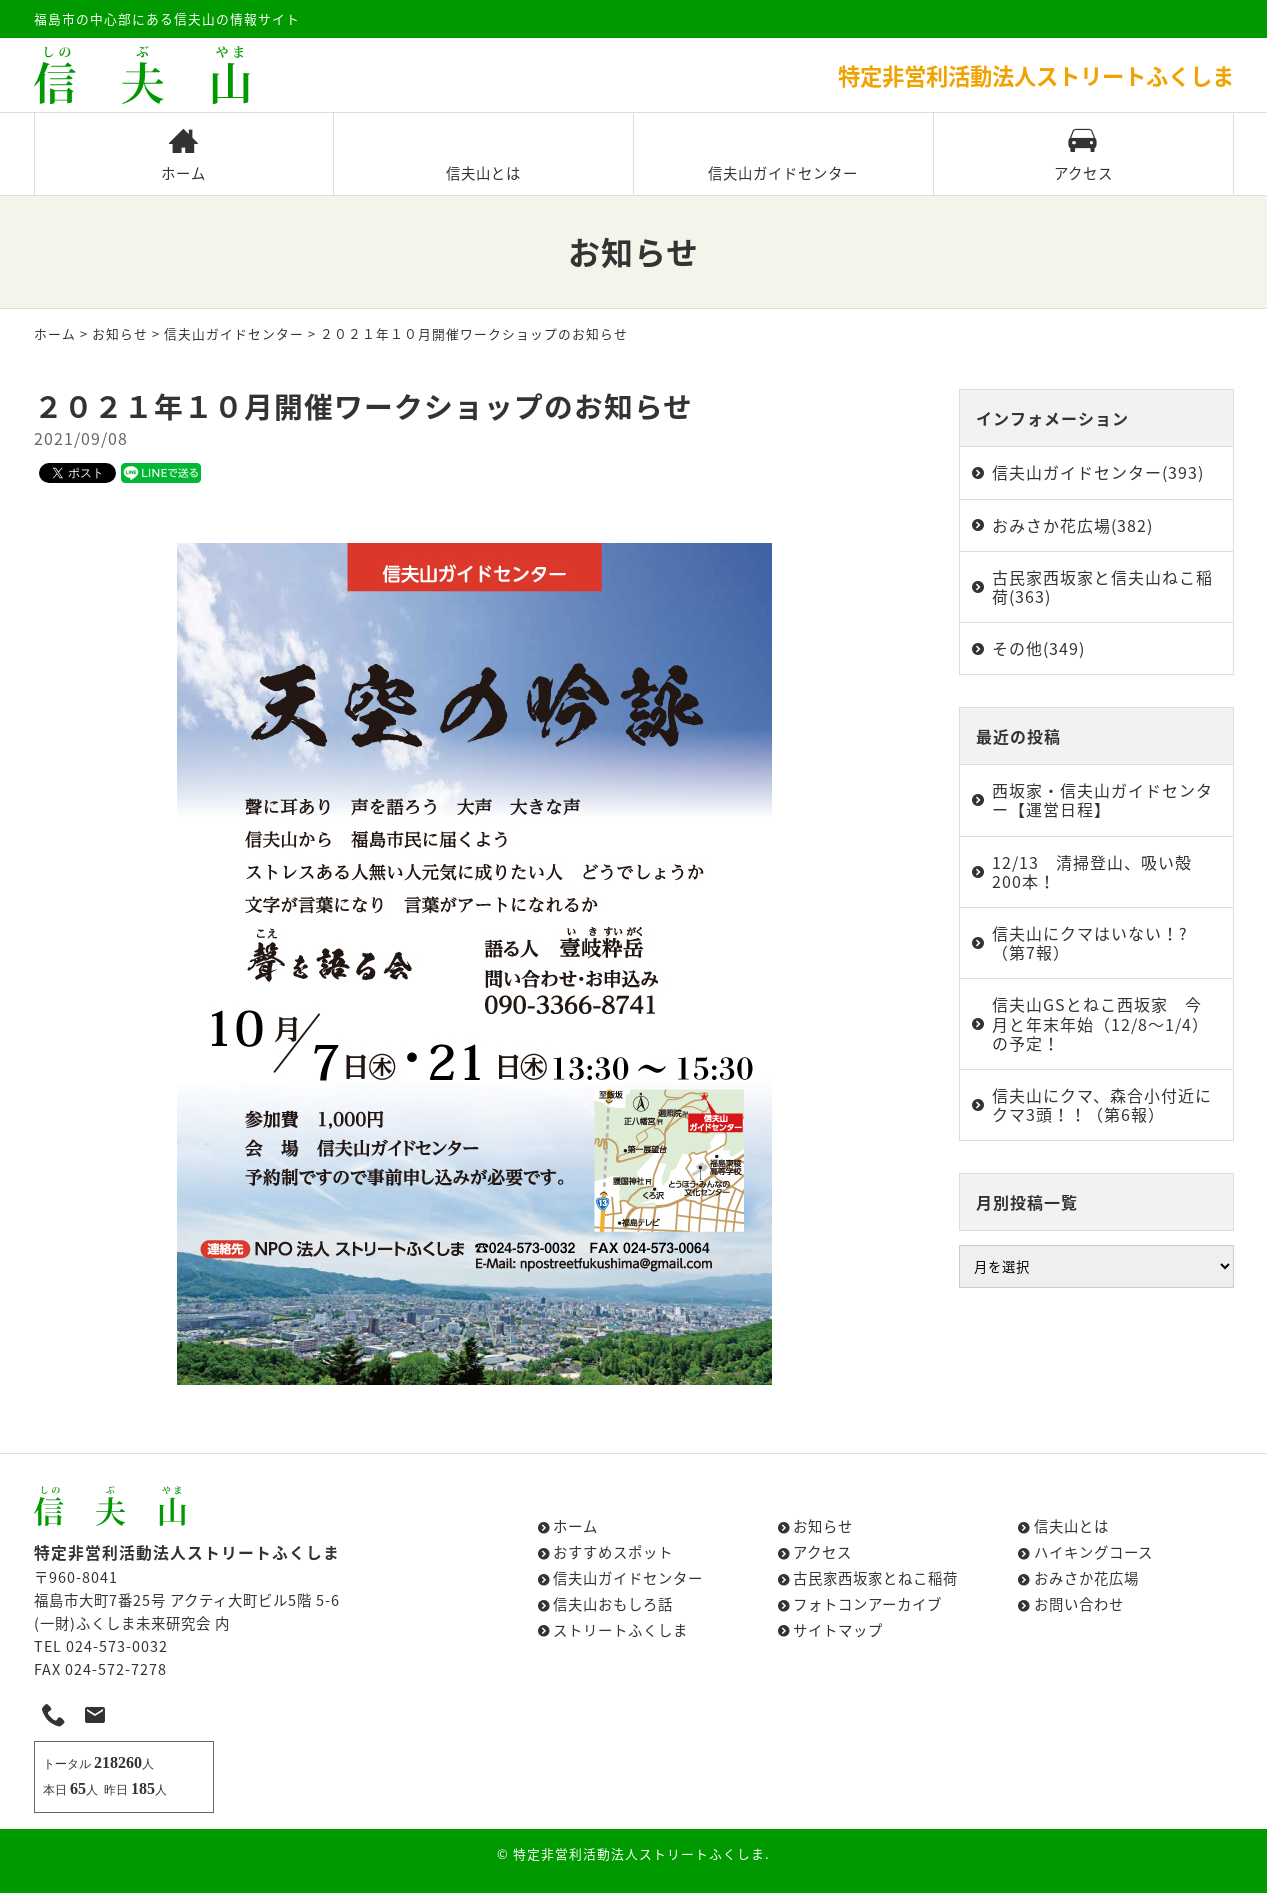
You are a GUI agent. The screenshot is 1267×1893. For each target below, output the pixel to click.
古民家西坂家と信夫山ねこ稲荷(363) (1102, 586)
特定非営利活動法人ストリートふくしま (639, 1853)
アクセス (1083, 155)
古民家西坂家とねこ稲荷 (875, 1578)
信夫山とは (483, 155)
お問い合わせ (1079, 1604)
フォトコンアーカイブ (867, 1604)
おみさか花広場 (1086, 1578)
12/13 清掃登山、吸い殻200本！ (1092, 871)
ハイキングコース (1093, 1552)
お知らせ (120, 333)
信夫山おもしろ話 (613, 1604)
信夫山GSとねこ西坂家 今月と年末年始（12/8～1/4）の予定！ (1100, 1023)
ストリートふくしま (620, 1630)
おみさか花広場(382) (1072, 525)
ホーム (184, 155)
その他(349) (1038, 648)
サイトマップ (838, 1630)
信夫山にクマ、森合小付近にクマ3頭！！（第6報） (1102, 1104)
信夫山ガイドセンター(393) (1098, 472)
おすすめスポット (613, 1552)
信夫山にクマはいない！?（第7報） (1090, 942)
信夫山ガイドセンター (783, 155)
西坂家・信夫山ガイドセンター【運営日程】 (1102, 799)
